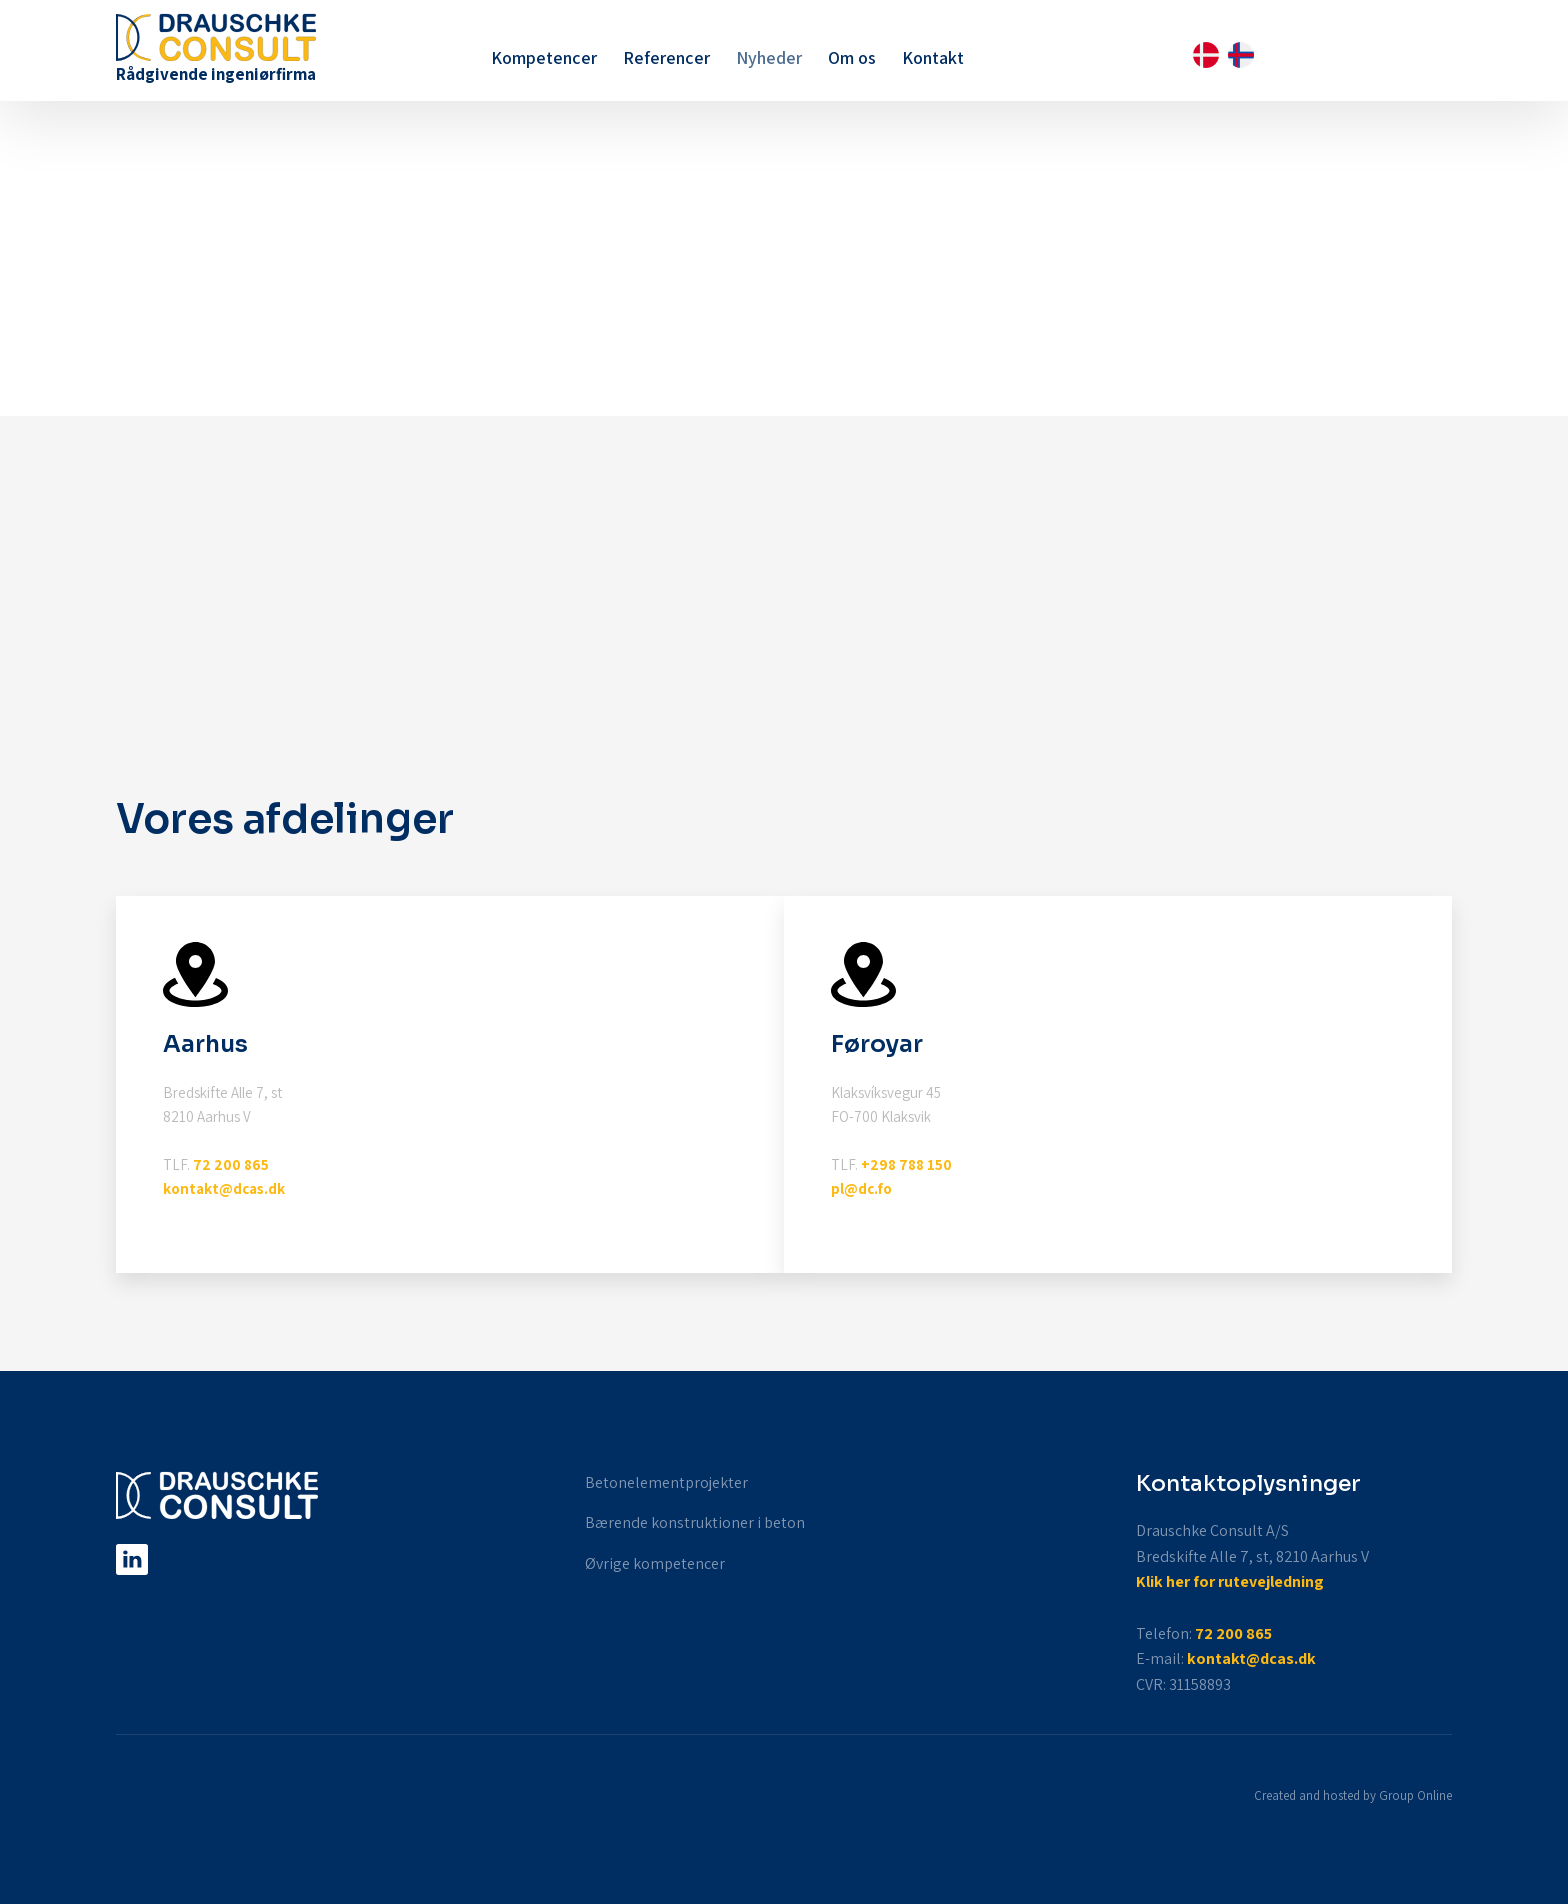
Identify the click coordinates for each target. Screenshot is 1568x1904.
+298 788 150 (906, 1164)
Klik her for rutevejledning (1230, 1581)
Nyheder (769, 57)
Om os (852, 57)
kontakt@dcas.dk (224, 1188)
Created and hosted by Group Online (1353, 1795)
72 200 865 (231, 1164)
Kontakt (933, 57)
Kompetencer (544, 57)
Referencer (666, 57)
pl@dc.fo (861, 1188)
